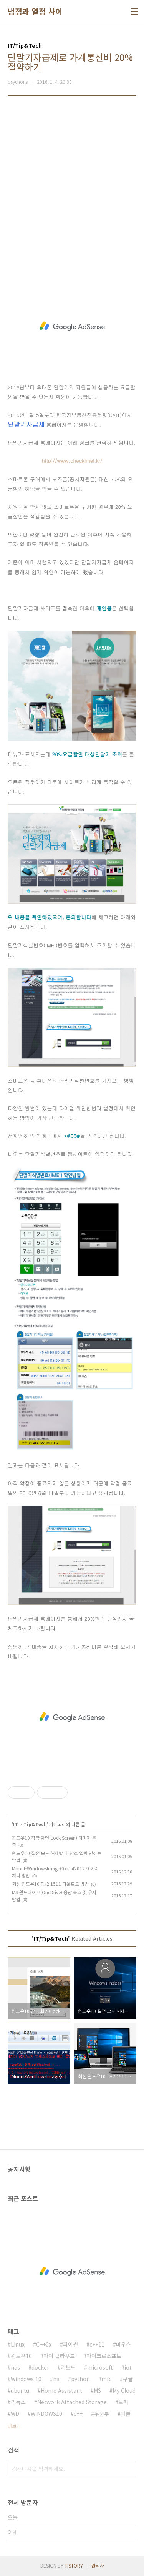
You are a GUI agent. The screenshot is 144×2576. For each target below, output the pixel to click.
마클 (126, 2413)
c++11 (96, 2344)
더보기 (14, 2426)
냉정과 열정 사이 (35, 11)
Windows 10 (26, 2379)
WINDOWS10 (46, 2413)
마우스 (123, 2344)
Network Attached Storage (72, 2402)
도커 (123, 2402)
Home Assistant (61, 2390)
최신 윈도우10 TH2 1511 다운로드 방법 (50, 1883)
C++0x (43, 2344)
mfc (106, 2379)
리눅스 (18, 2402)
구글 (128, 2379)
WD (15, 2413)
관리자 (97, 2565)
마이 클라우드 (59, 2356)
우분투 (101, 2413)
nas (15, 2367)
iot (128, 2367)
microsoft (100, 2367)
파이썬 (70, 2344)
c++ (78, 2413)
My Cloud (124, 2390)
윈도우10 (21, 2356)
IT (15, 1824)
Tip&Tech (35, 1824)
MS (97, 2390)
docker (40, 2367)
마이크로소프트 (103, 2356)
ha (56, 2379)
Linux (18, 2344)
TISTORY (74, 2565)
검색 (128, 2468)
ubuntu (20, 2390)
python (80, 2379)
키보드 (68, 2367)
